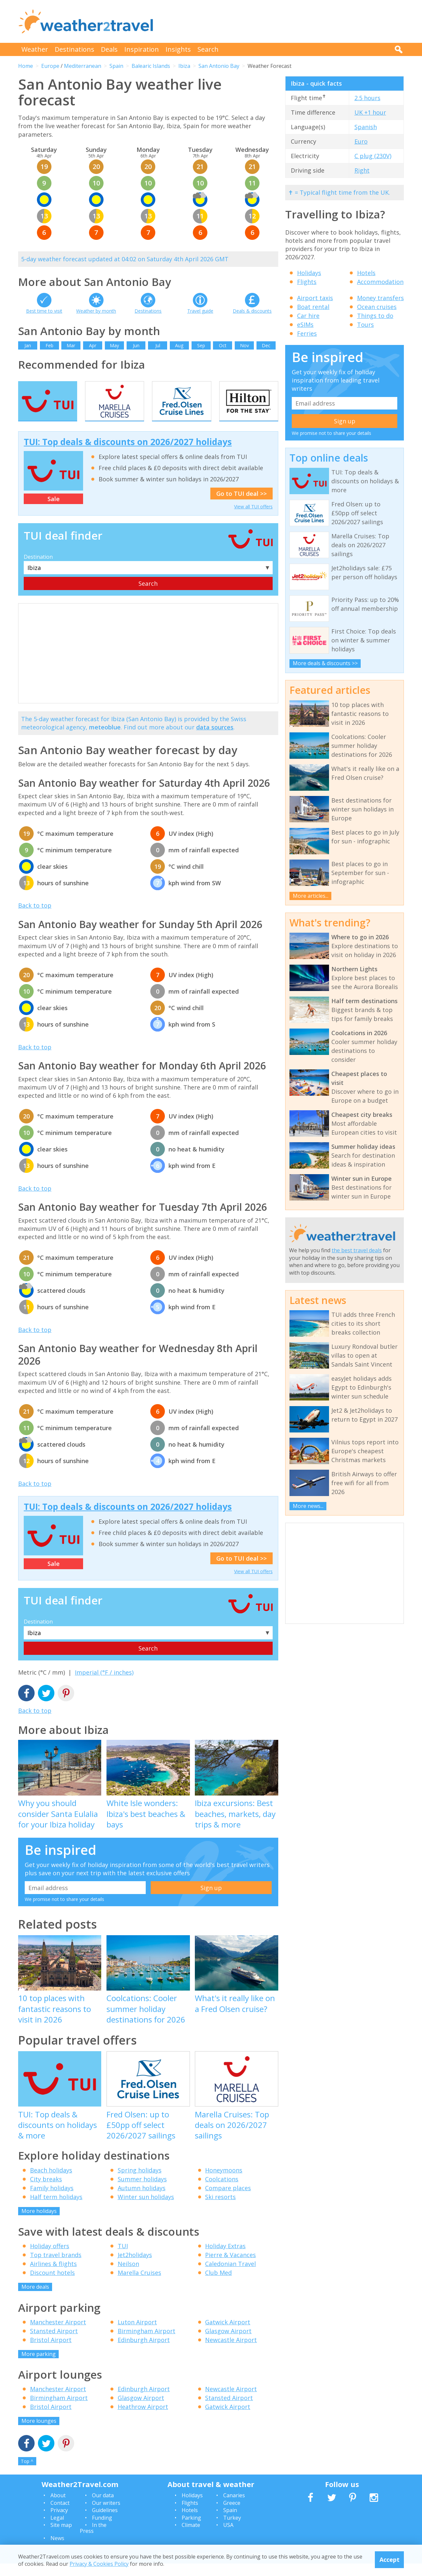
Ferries (307, 333)
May (114, 345)
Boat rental (313, 307)
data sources (214, 740)
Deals (109, 49)
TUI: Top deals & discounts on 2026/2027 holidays (128, 454)
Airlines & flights (53, 2276)
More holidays (39, 2223)
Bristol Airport (51, 2352)
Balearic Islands (151, 66)
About (58, 2508)
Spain (116, 66)
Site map (61, 2537)
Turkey (232, 2530)
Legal (57, 2530)
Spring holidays (140, 2183)
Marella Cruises (139, 2285)
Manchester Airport (58, 2334)
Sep (201, 345)
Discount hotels (52, 2285)
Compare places (228, 2200)
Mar (71, 345)
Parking (191, 2530)
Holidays (309, 273)
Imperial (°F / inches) (104, 1685)
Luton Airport (137, 2334)
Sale (53, 512)
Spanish (365, 127)
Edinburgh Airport (144, 2352)
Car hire (308, 316)
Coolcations (221, 2191)
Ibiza (184, 66)
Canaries (234, 2508)
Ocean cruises (377, 307)
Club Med (218, 2285)
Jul (157, 345)
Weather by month (96, 311)
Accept (389, 2559)
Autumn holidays (142, 2200)
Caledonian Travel (230, 2276)
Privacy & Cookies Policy (99, 2563)
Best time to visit (44, 311)
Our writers (106, 2515)
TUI (123, 2259)
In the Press (93, 2540)
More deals (35, 2299)
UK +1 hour (370, 112)
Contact (60, 2515)
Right (362, 170)
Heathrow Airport (143, 2419)
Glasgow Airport (228, 2343)
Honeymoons (223, 2183)
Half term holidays (56, 2209)
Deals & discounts (252, 311)
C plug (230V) (372, 156)
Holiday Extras (225, 2259)
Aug (179, 345)
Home (25, 66)
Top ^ (27, 2474)
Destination (38, 569)
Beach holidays (51, 2183)
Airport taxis (315, 298)
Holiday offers (49, 2259)
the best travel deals (357, 1250)
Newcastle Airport (231, 2352)
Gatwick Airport (227, 2334)
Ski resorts (220, 2209)
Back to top (34, 918)
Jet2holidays (135, 2268)
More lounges (38, 2433)
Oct (222, 345)
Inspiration (141, 49)
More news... (308, 1506)
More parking (38, 2366)
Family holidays (52, 2200)
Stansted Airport (54, 2343)
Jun (136, 345)
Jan (27, 345)
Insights (178, 49)
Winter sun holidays (146, 2209)
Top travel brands (55, 2268)
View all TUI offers (253, 519)
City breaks (46, 2191)
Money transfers (380, 298)
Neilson (128, 2276)
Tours (365, 324)
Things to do (375, 316)
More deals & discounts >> (325, 663)
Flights (306, 282)
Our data (103, 2508)
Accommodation (380, 282)
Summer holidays (142, 2191)
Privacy (59, 2523)
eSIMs (305, 324)
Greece (231, 2515)
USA (228, 2537)
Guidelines (105, 2523)
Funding (102, 2530)
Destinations (74, 49)
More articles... (310, 895)
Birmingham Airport (146, 2343)
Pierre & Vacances (230, 2268)
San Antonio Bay (218, 66)
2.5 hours (367, 98)
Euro (361, 141)
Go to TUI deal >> (241, 506)
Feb (49, 345)
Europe (50, 66)
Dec (266, 345)
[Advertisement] (284, 21)
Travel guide (200, 311)
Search (208, 49)
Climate (191, 2537)
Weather (34, 49)
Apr (92, 345)
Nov (244, 345)
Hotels (366, 273)
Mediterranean (82, 66)
